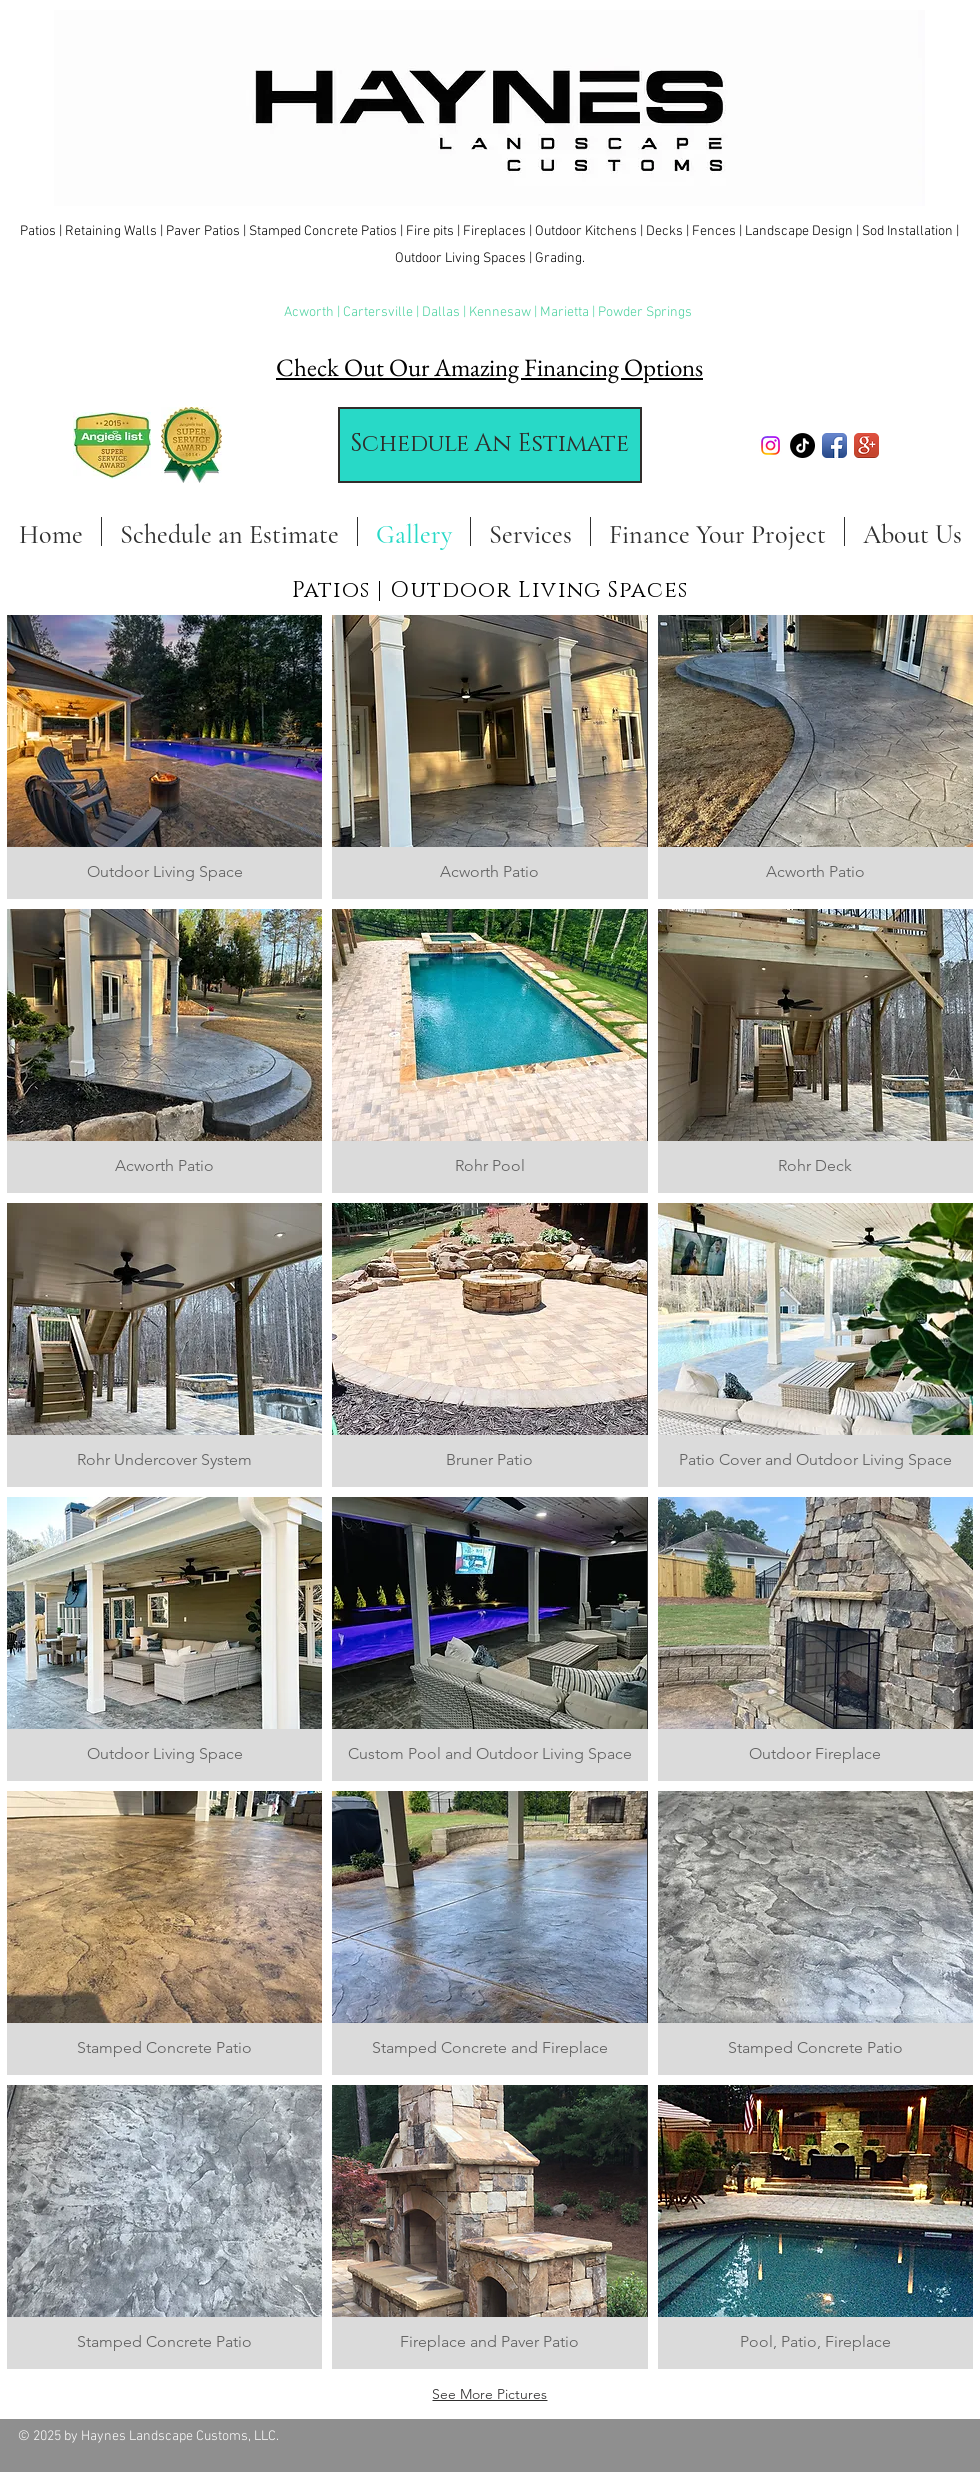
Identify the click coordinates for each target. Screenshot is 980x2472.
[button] (164, 757)
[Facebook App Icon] (834, 445)
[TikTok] (802, 445)
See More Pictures (489, 2394)
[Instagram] (770, 445)
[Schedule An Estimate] (490, 445)
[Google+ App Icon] (866, 445)
